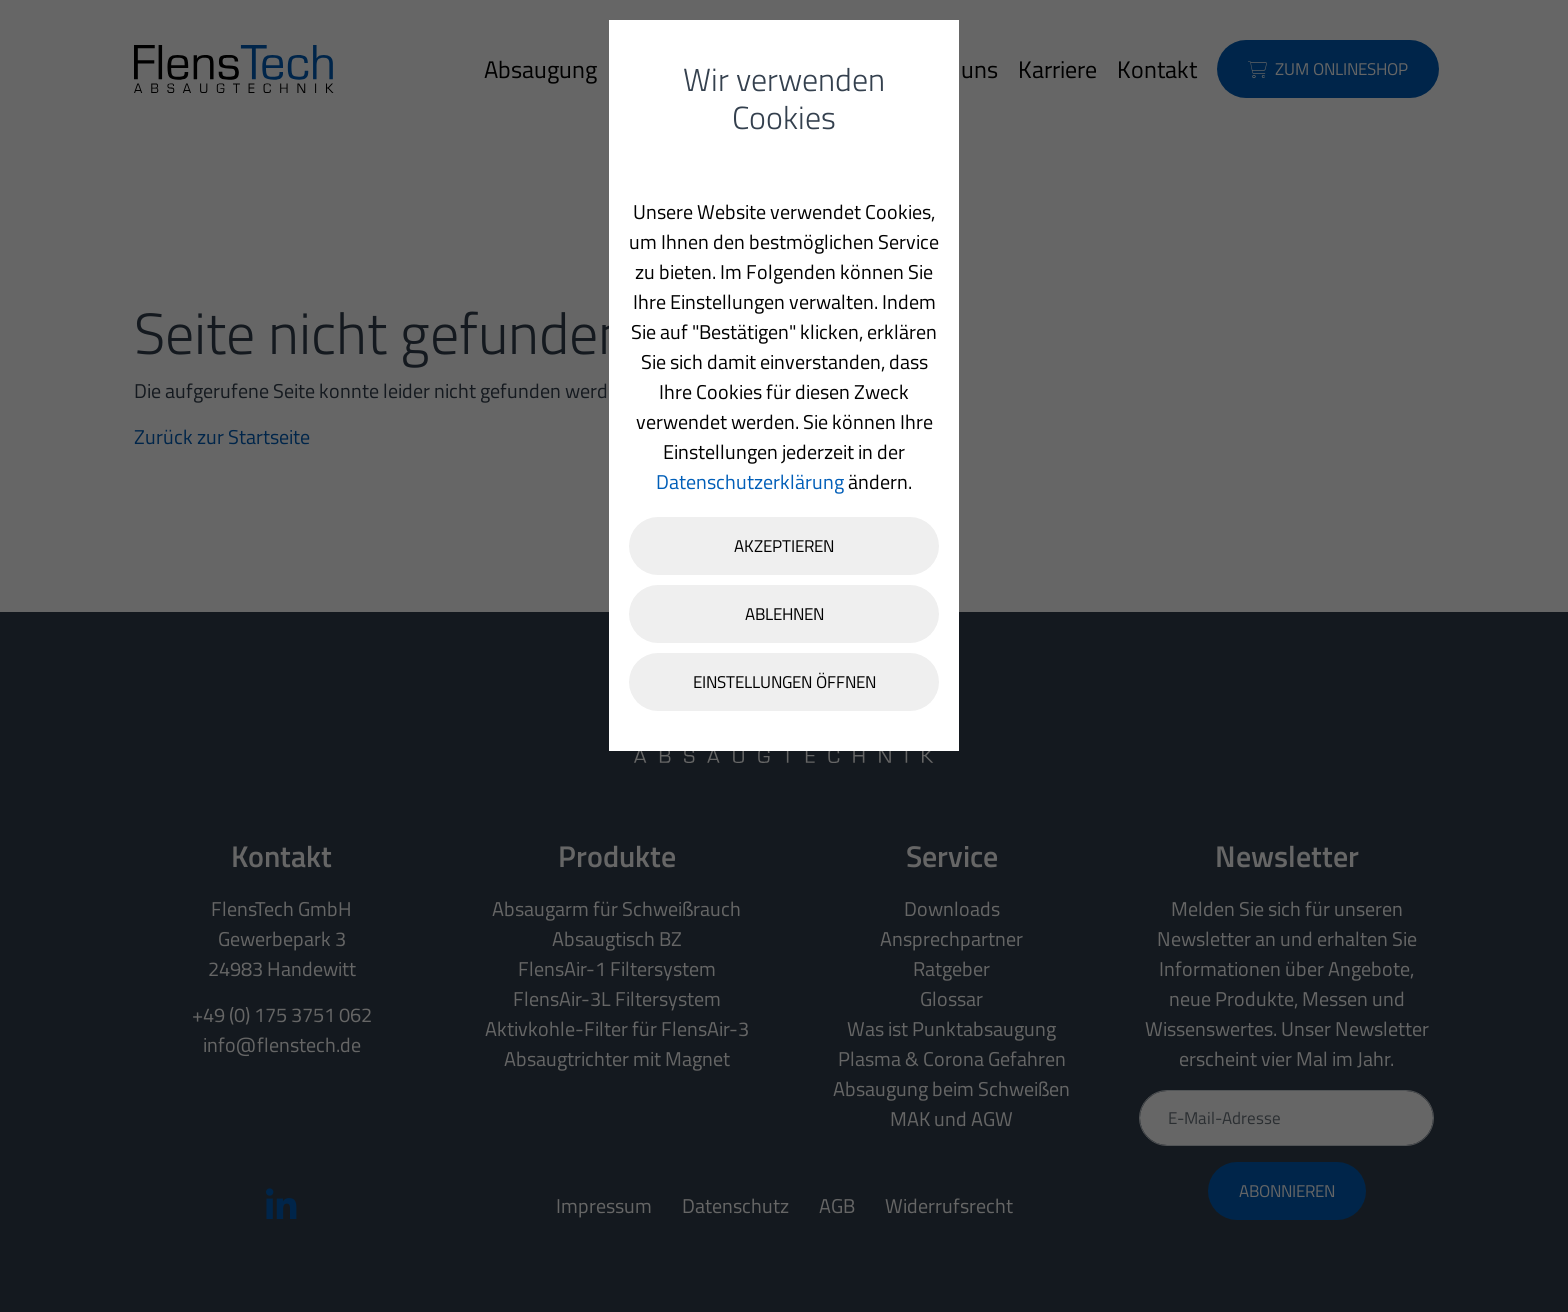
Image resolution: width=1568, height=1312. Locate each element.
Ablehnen (784, 614)
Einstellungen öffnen (784, 682)
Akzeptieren (784, 546)
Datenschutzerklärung (750, 481)
